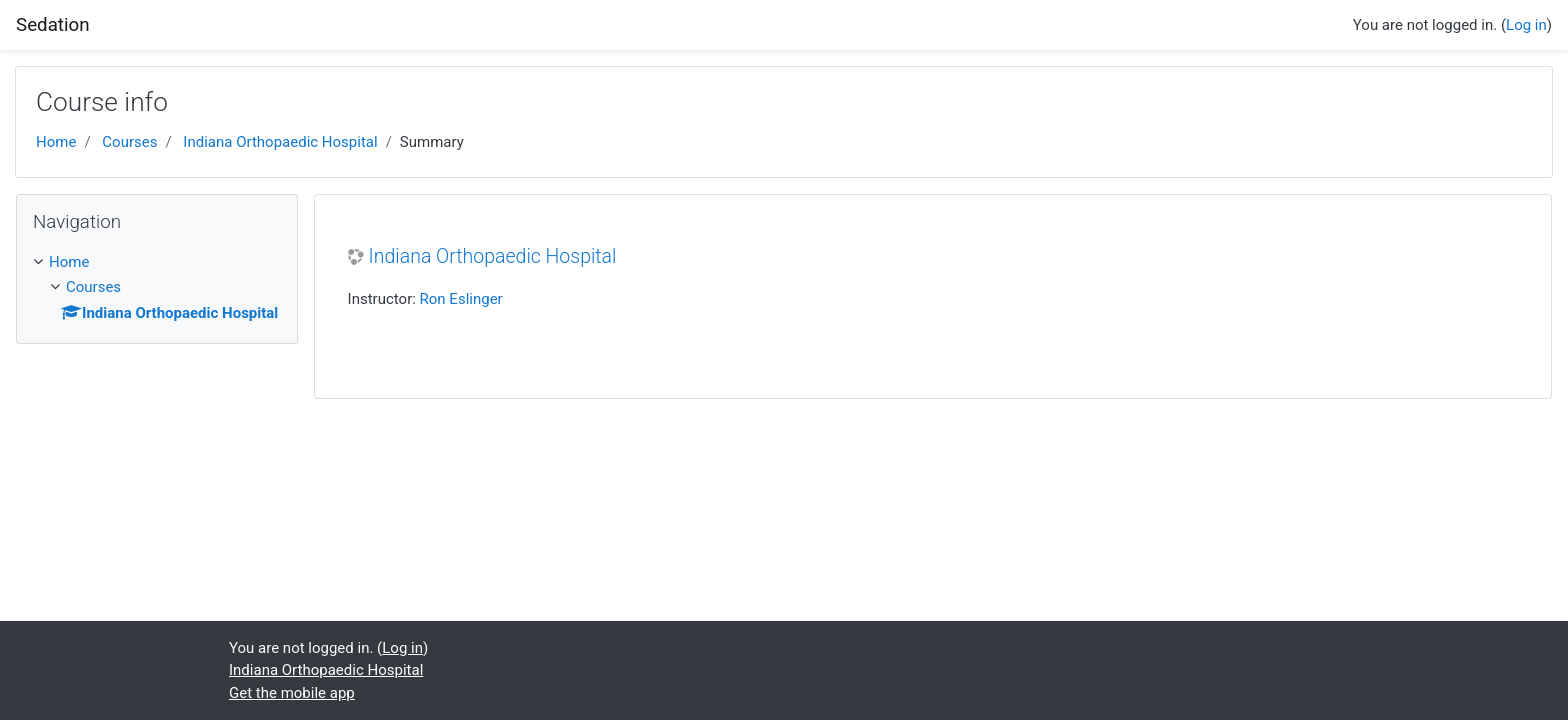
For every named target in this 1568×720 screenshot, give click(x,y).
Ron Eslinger (461, 299)
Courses (129, 142)
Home (56, 142)
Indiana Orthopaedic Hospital (280, 142)
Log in (1526, 25)
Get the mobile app (292, 693)
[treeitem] (157, 262)
